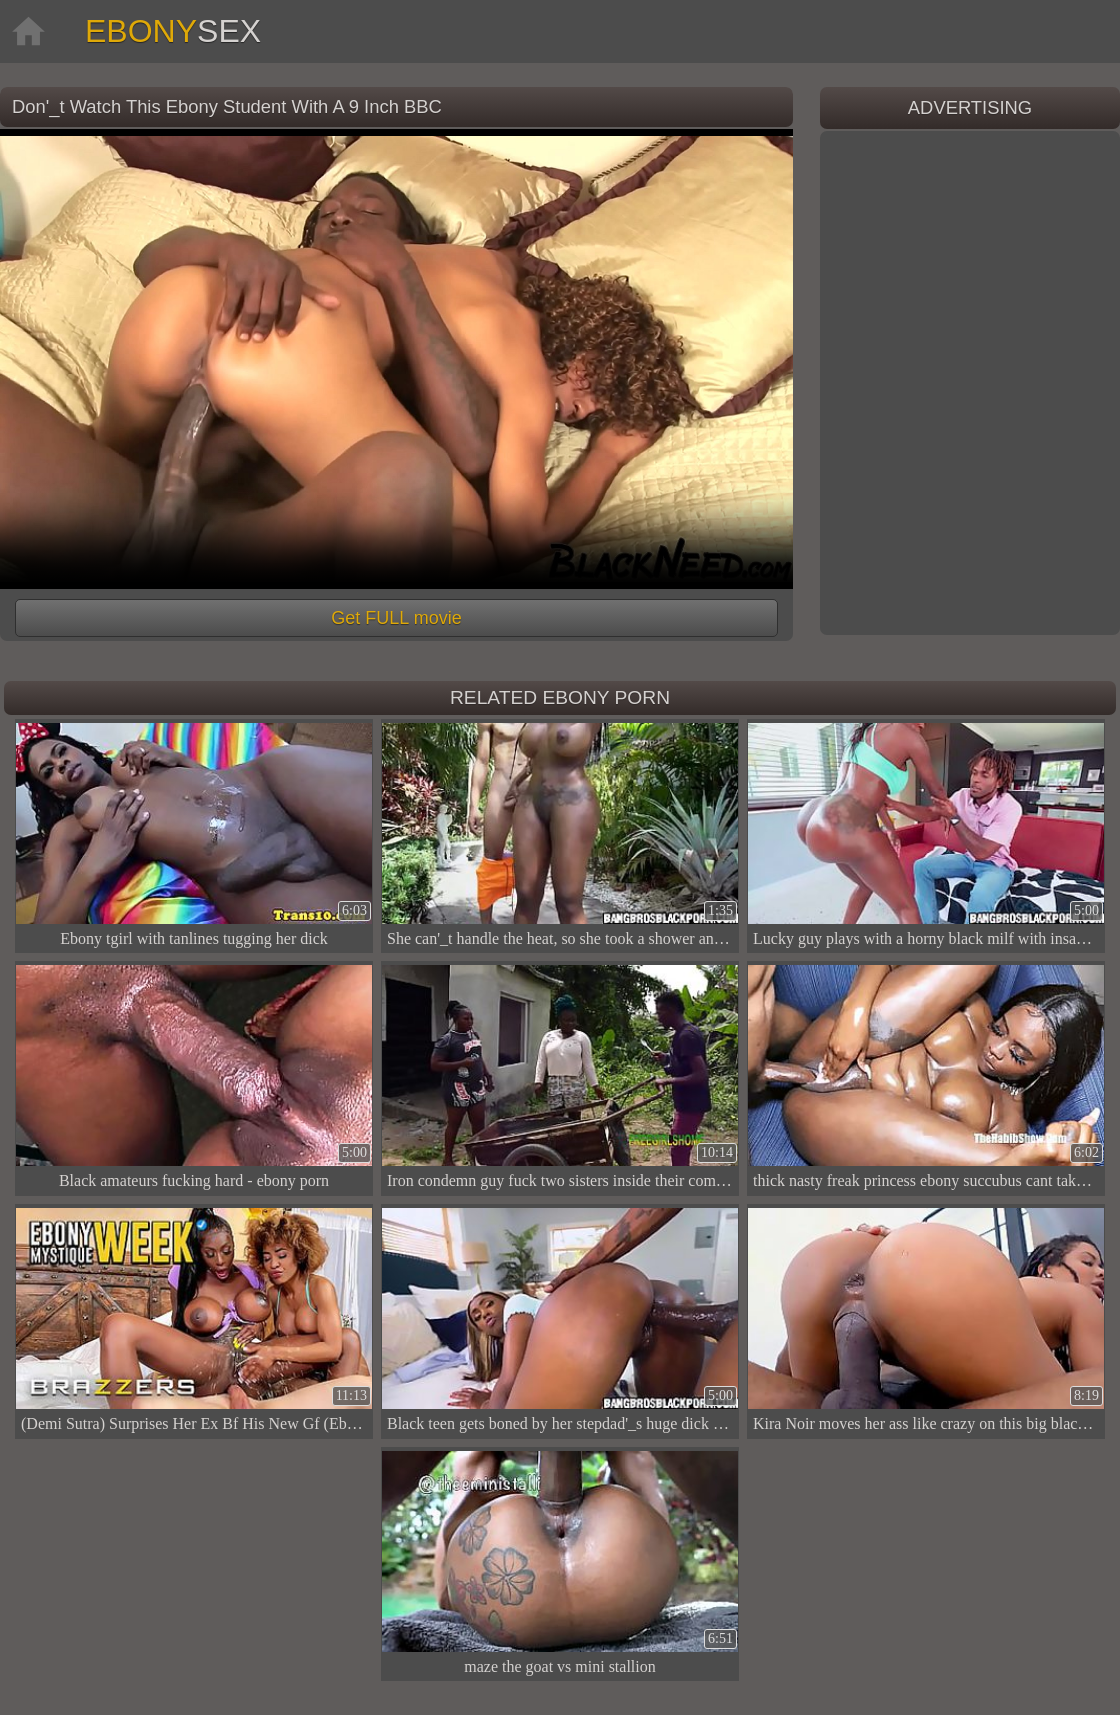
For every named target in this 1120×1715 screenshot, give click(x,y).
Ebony (173, 31)
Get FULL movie (396, 618)
